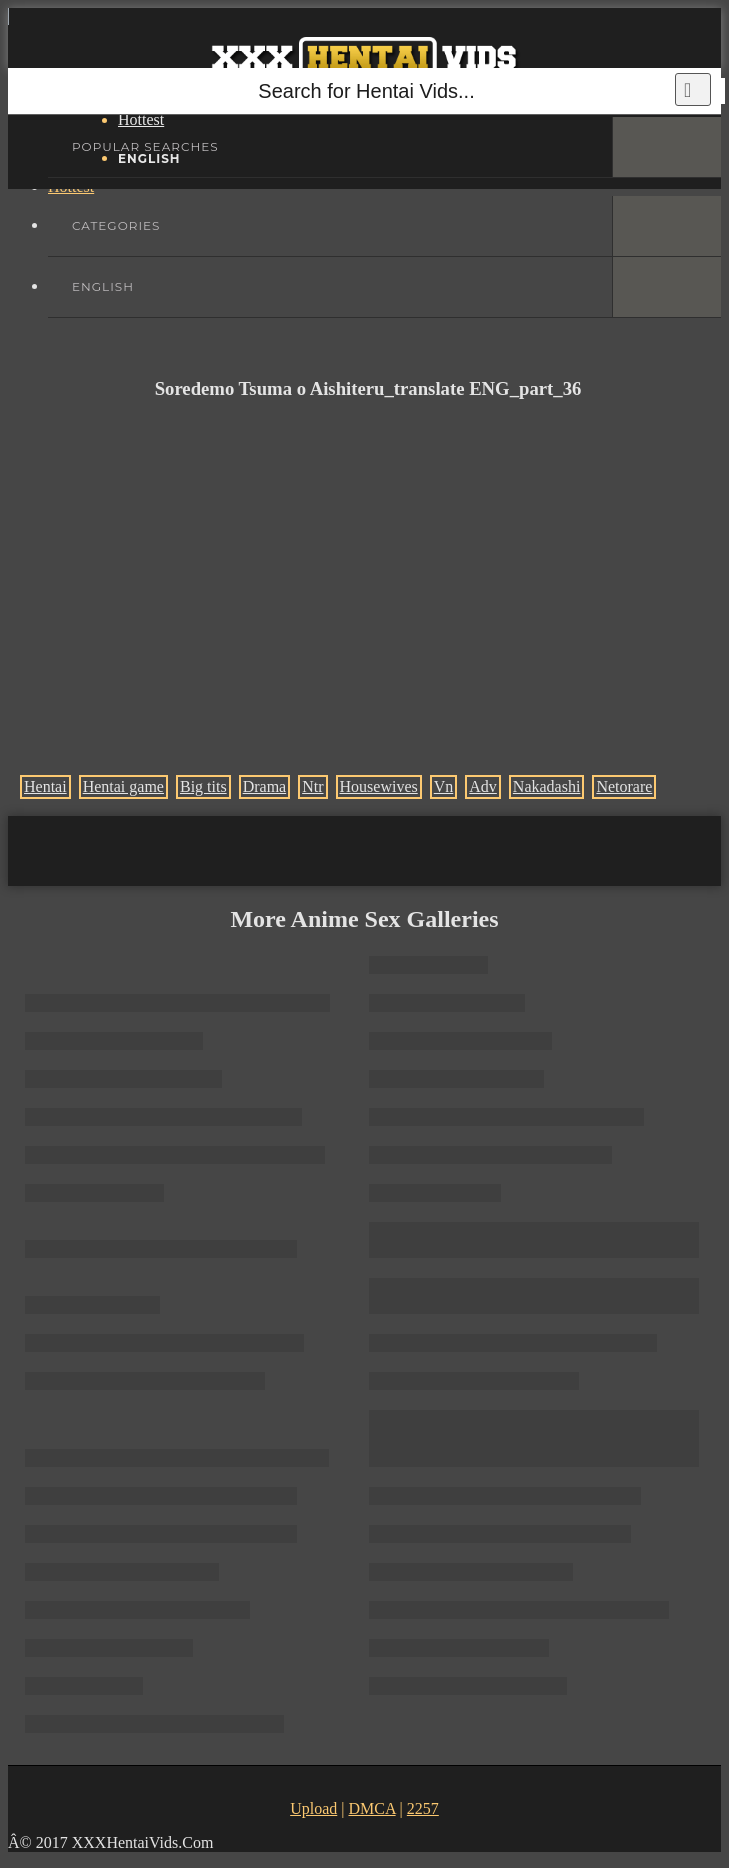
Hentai (45, 786)
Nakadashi (547, 786)
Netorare (624, 786)
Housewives (379, 786)
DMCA (371, 1808)
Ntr (312, 786)
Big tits (203, 786)
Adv (483, 786)
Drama (265, 786)
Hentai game (123, 786)
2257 (423, 1808)
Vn (444, 786)
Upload (313, 1808)
